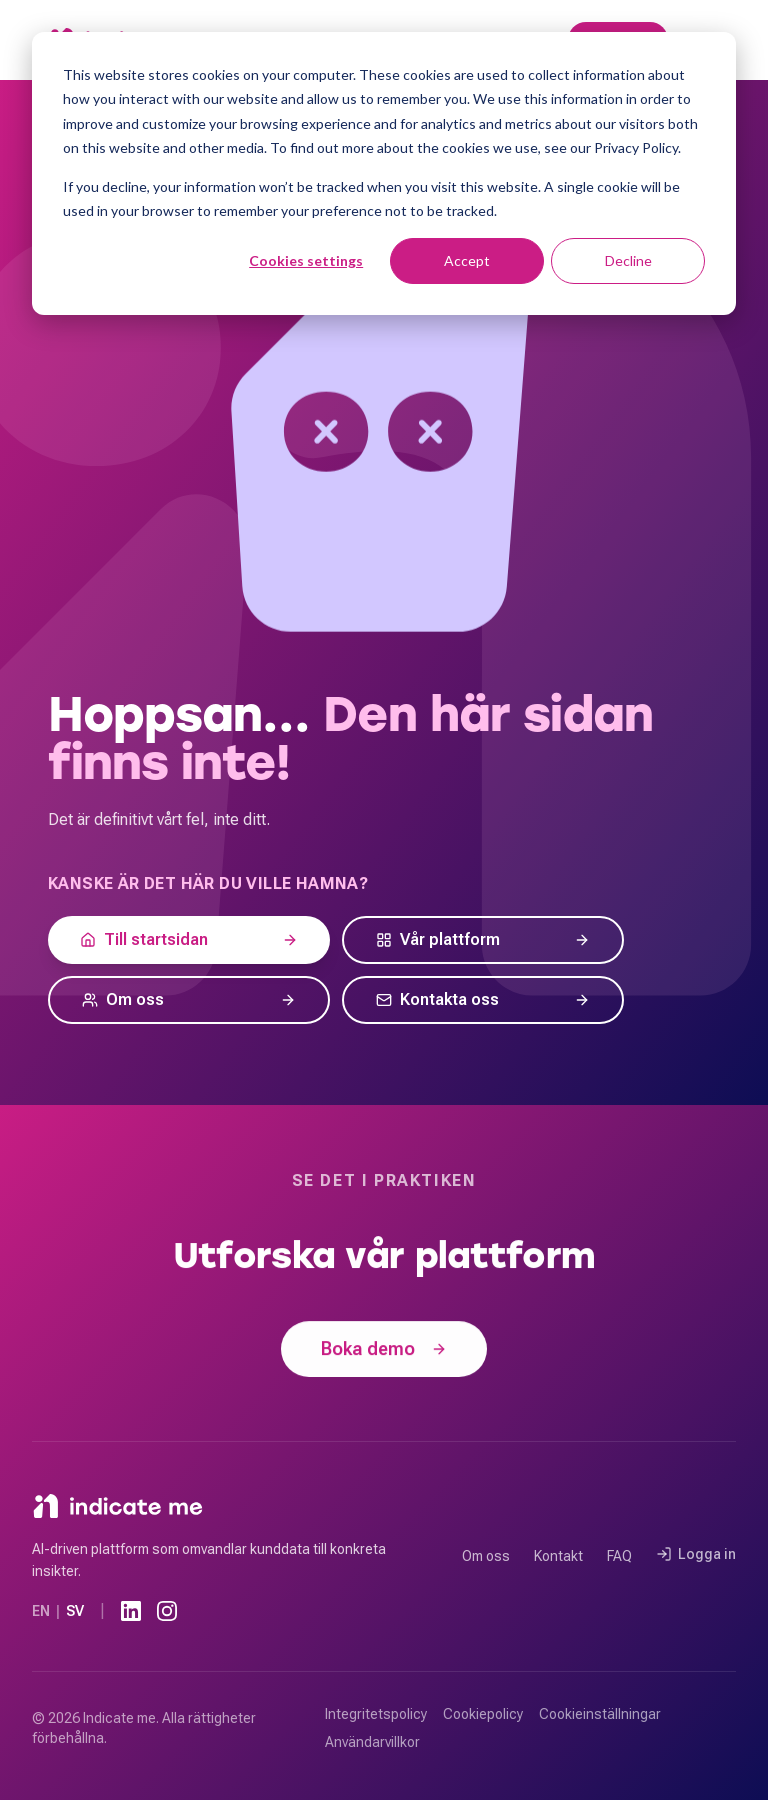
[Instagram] (167, 1611)
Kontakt (558, 1556)
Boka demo (384, 1350)
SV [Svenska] (75, 1611)
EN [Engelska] (41, 1611)
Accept (467, 260)
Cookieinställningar (600, 1714)
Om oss (486, 1556)
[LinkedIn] (131, 1611)
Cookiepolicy (483, 1714)
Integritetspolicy (376, 1714)
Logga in (696, 1554)
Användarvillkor (372, 1742)
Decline (628, 260)
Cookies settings (306, 260)
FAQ (619, 1556)
